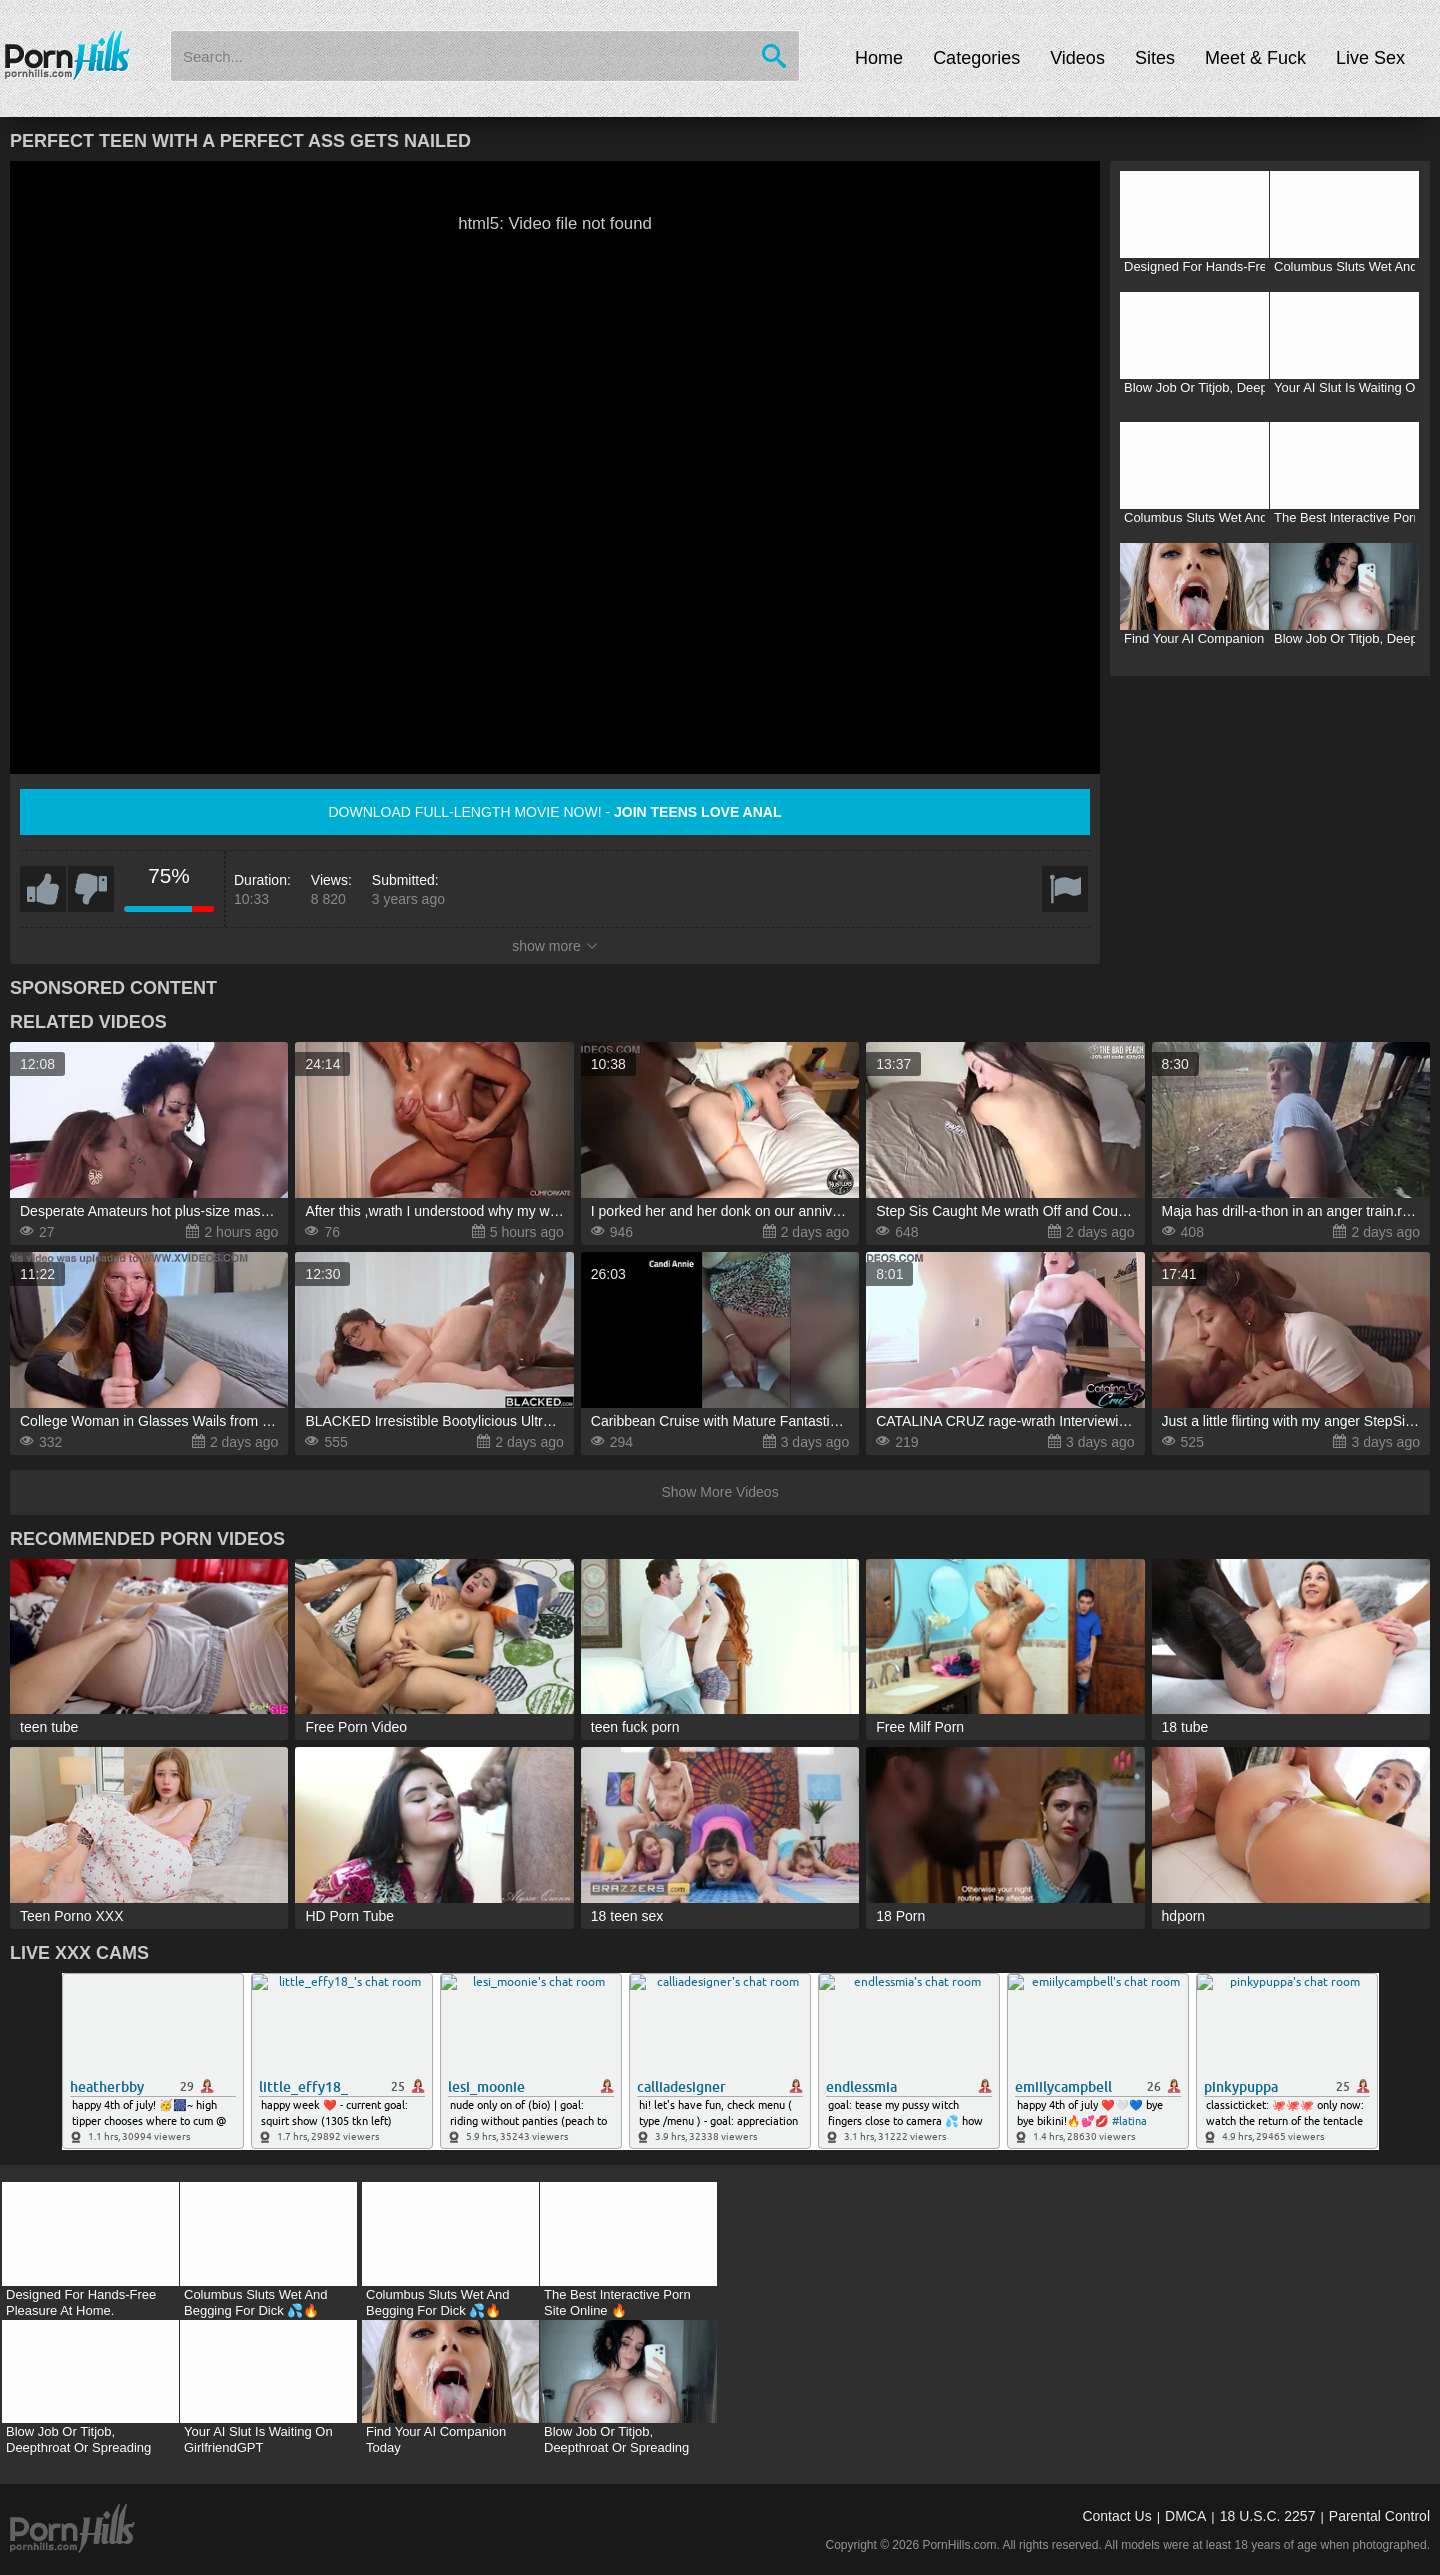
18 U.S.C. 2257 (1268, 2516)
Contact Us (1116, 2516)
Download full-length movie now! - (555, 812)
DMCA (1185, 2516)
